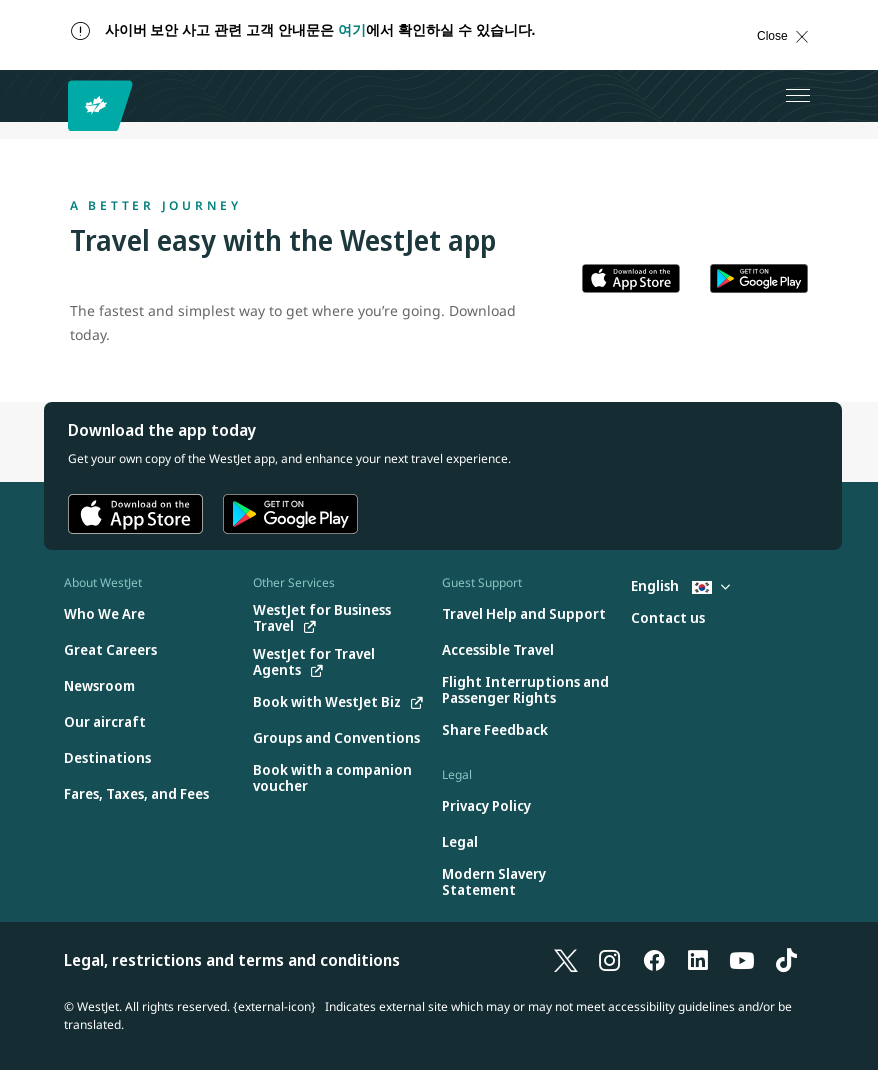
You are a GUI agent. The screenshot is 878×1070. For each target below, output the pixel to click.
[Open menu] (798, 96)
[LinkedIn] (698, 960)
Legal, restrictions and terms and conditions (232, 960)
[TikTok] (786, 960)
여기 (352, 30)
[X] (566, 960)
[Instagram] (610, 960)
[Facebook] (654, 960)
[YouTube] (742, 960)
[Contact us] (668, 618)
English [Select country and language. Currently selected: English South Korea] (680, 585)
